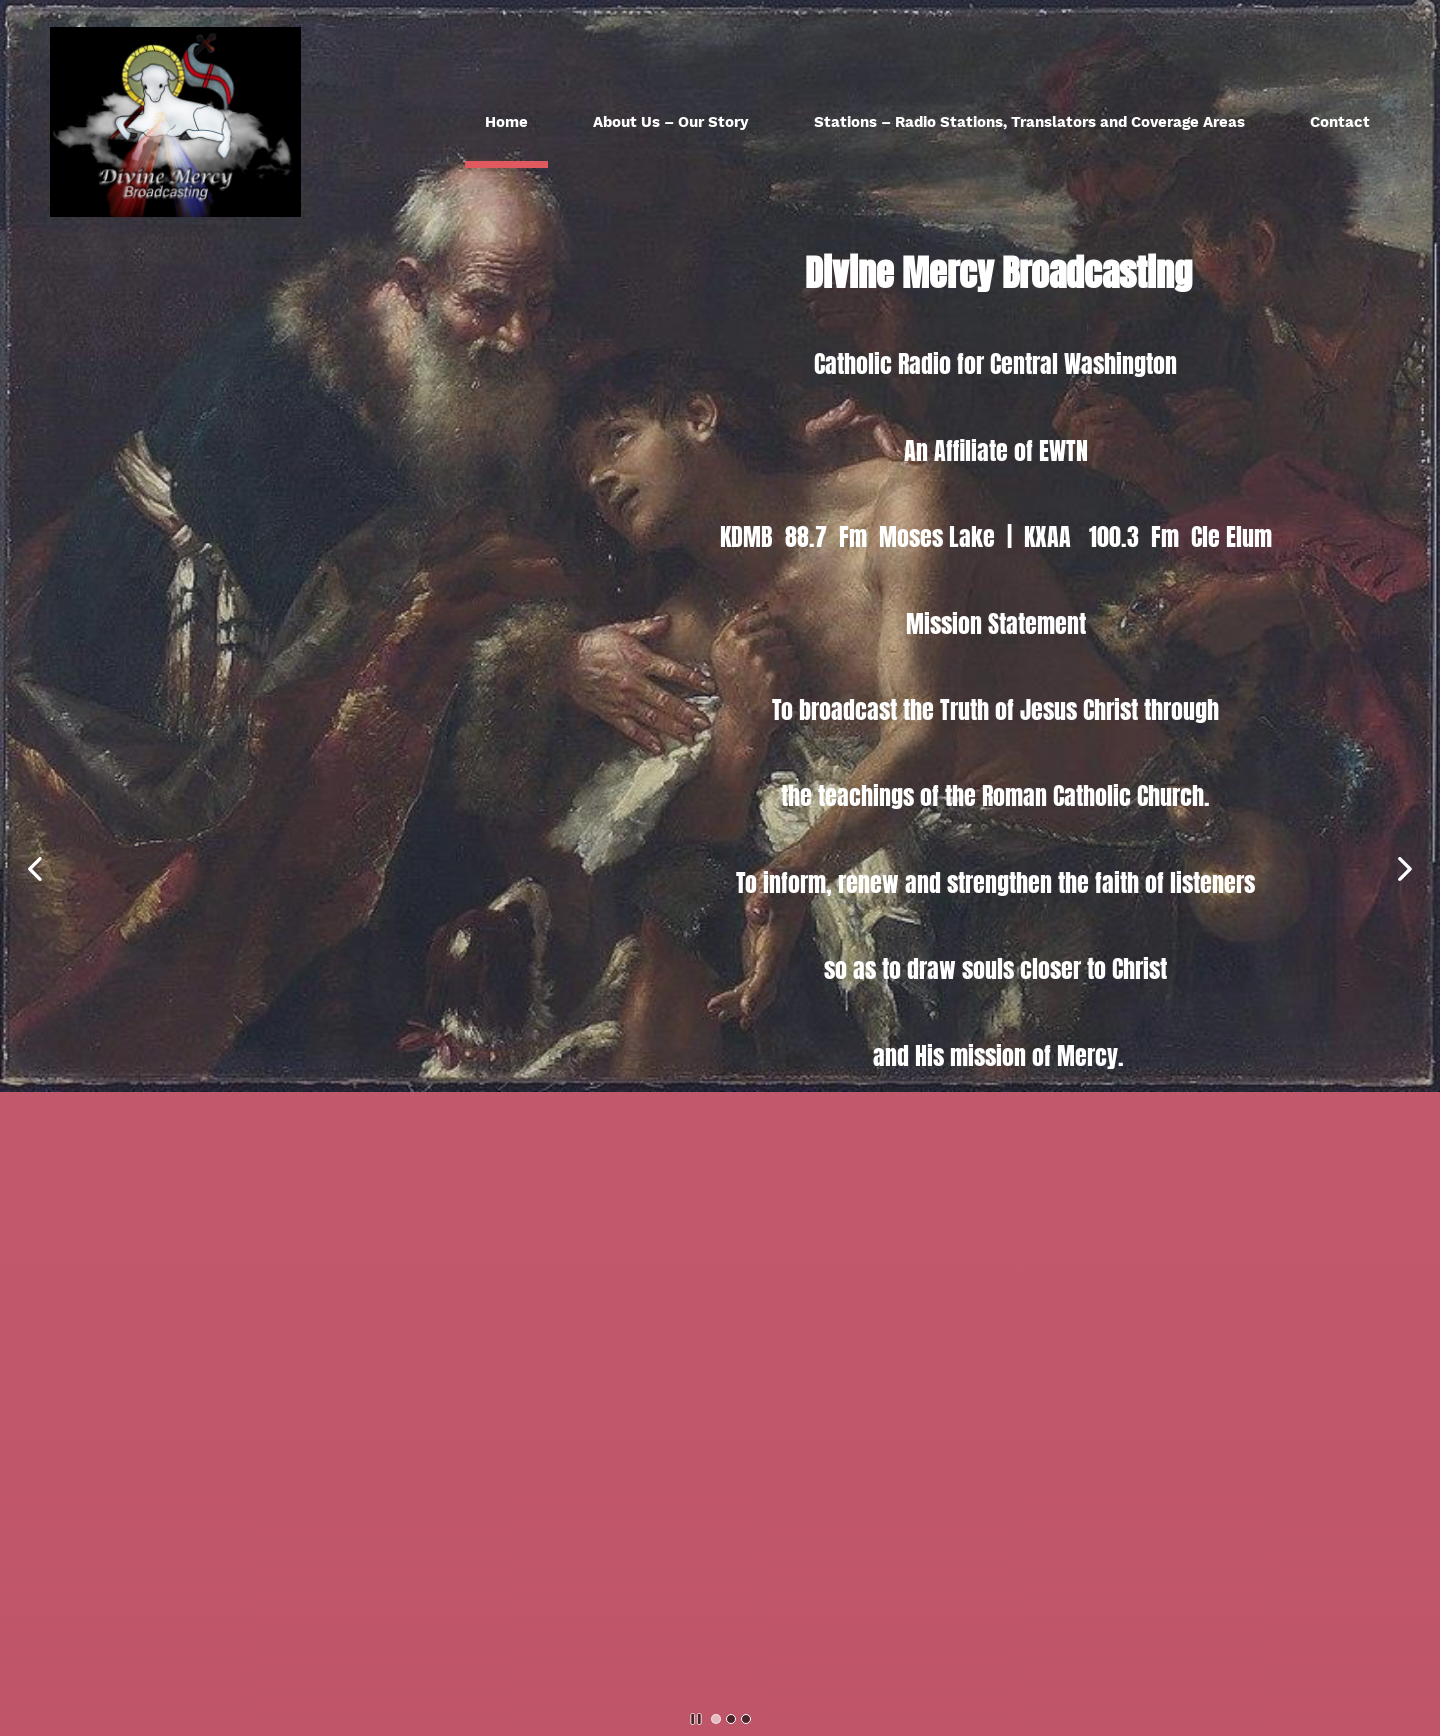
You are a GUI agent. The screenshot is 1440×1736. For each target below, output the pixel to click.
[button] (35, 869)
